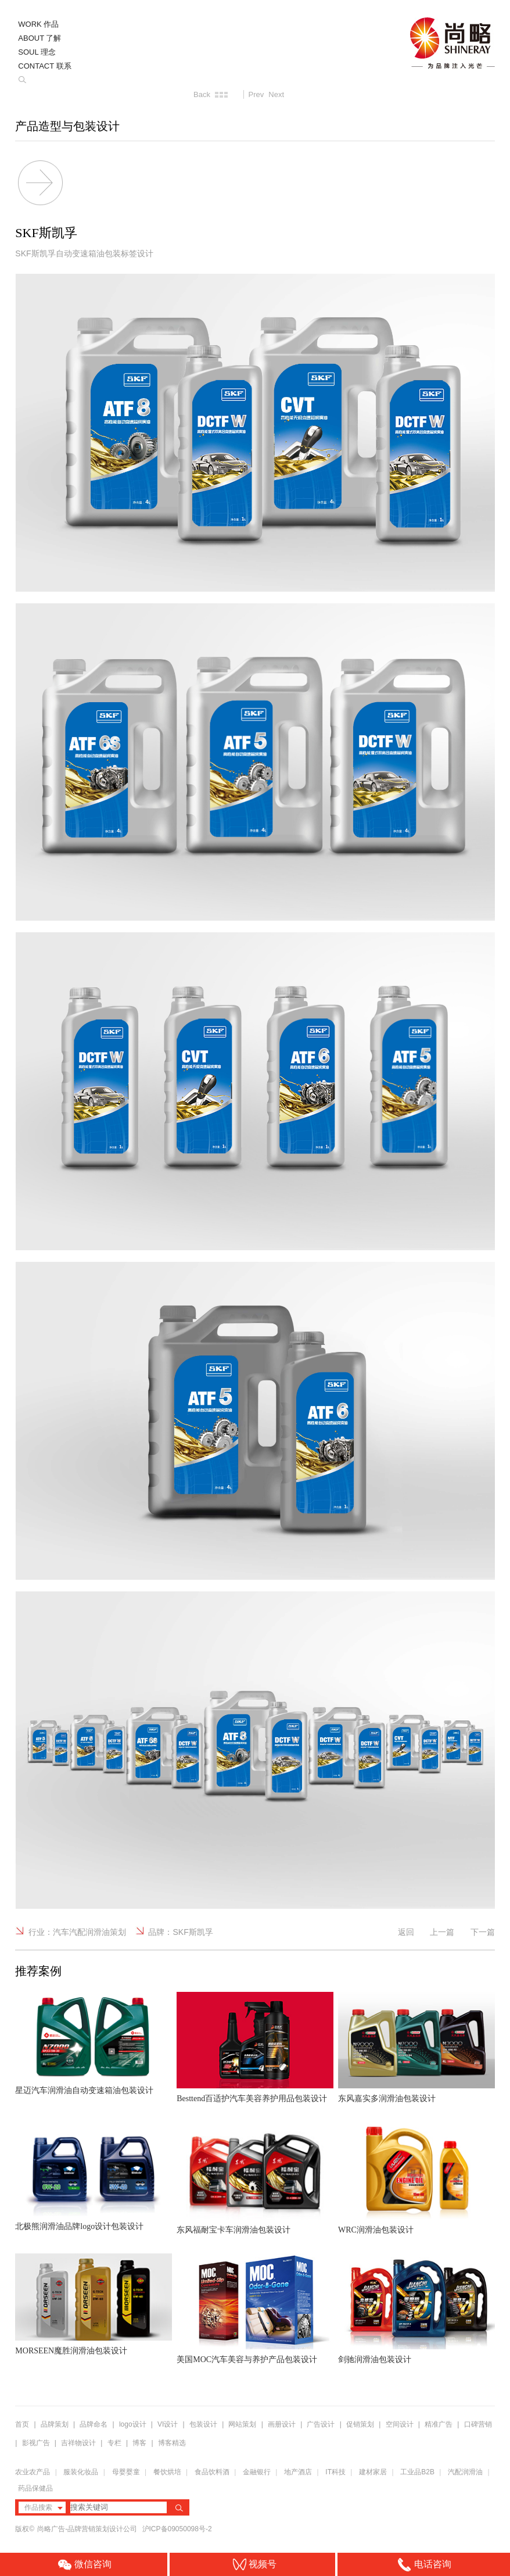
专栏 (115, 2443)
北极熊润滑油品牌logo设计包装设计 (79, 2226)
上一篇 (442, 1932)
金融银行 (257, 2472)
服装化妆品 (80, 2472)
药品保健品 (35, 2488)
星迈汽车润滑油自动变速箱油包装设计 (84, 2090)
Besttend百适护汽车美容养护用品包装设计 (252, 2098)
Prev (256, 94)
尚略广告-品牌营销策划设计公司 (88, 2529)
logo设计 (132, 2424)
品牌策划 (55, 2424)
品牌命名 (93, 2424)
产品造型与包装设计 (67, 126)
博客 (139, 2443)
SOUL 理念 (37, 52)
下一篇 (483, 1932)
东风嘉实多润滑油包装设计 (387, 2098)
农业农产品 (32, 2472)
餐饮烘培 (167, 2472)
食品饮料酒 (212, 2472)
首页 (22, 2424)
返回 (406, 1932)
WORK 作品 (38, 24)
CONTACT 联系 (44, 66)
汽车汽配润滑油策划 (89, 1932)
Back (201, 94)
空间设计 (400, 2424)
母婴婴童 (126, 2472)
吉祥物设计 (78, 2443)
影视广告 (36, 2443)
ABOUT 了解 (39, 38)
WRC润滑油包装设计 (376, 2230)
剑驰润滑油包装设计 (374, 2359)
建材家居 (373, 2472)
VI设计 (167, 2424)
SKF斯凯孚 (193, 1932)
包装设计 (203, 2424)
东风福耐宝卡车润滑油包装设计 (233, 2230)
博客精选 (172, 2443)
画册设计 (282, 2424)
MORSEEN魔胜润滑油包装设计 (71, 2350)
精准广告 (438, 2424)
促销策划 (360, 2424)
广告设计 (321, 2424)
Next (276, 94)
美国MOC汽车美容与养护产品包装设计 (247, 2359)
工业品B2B (417, 2472)
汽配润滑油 (465, 2472)
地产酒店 (298, 2472)
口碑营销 (478, 2424)
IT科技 (335, 2472)
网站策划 (242, 2424)
